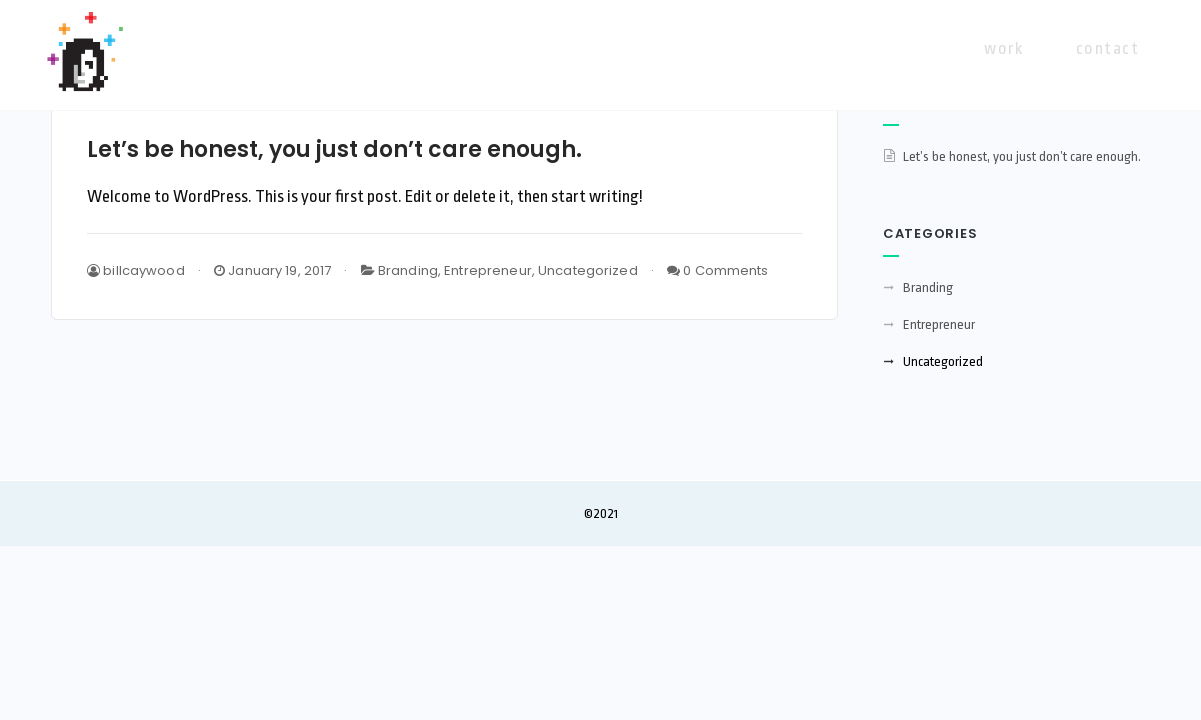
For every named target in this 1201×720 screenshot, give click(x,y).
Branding (408, 270)
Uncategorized (588, 270)
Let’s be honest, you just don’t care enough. (334, 149)
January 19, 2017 (272, 270)
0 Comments (718, 270)
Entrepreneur (488, 270)
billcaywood (136, 270)
